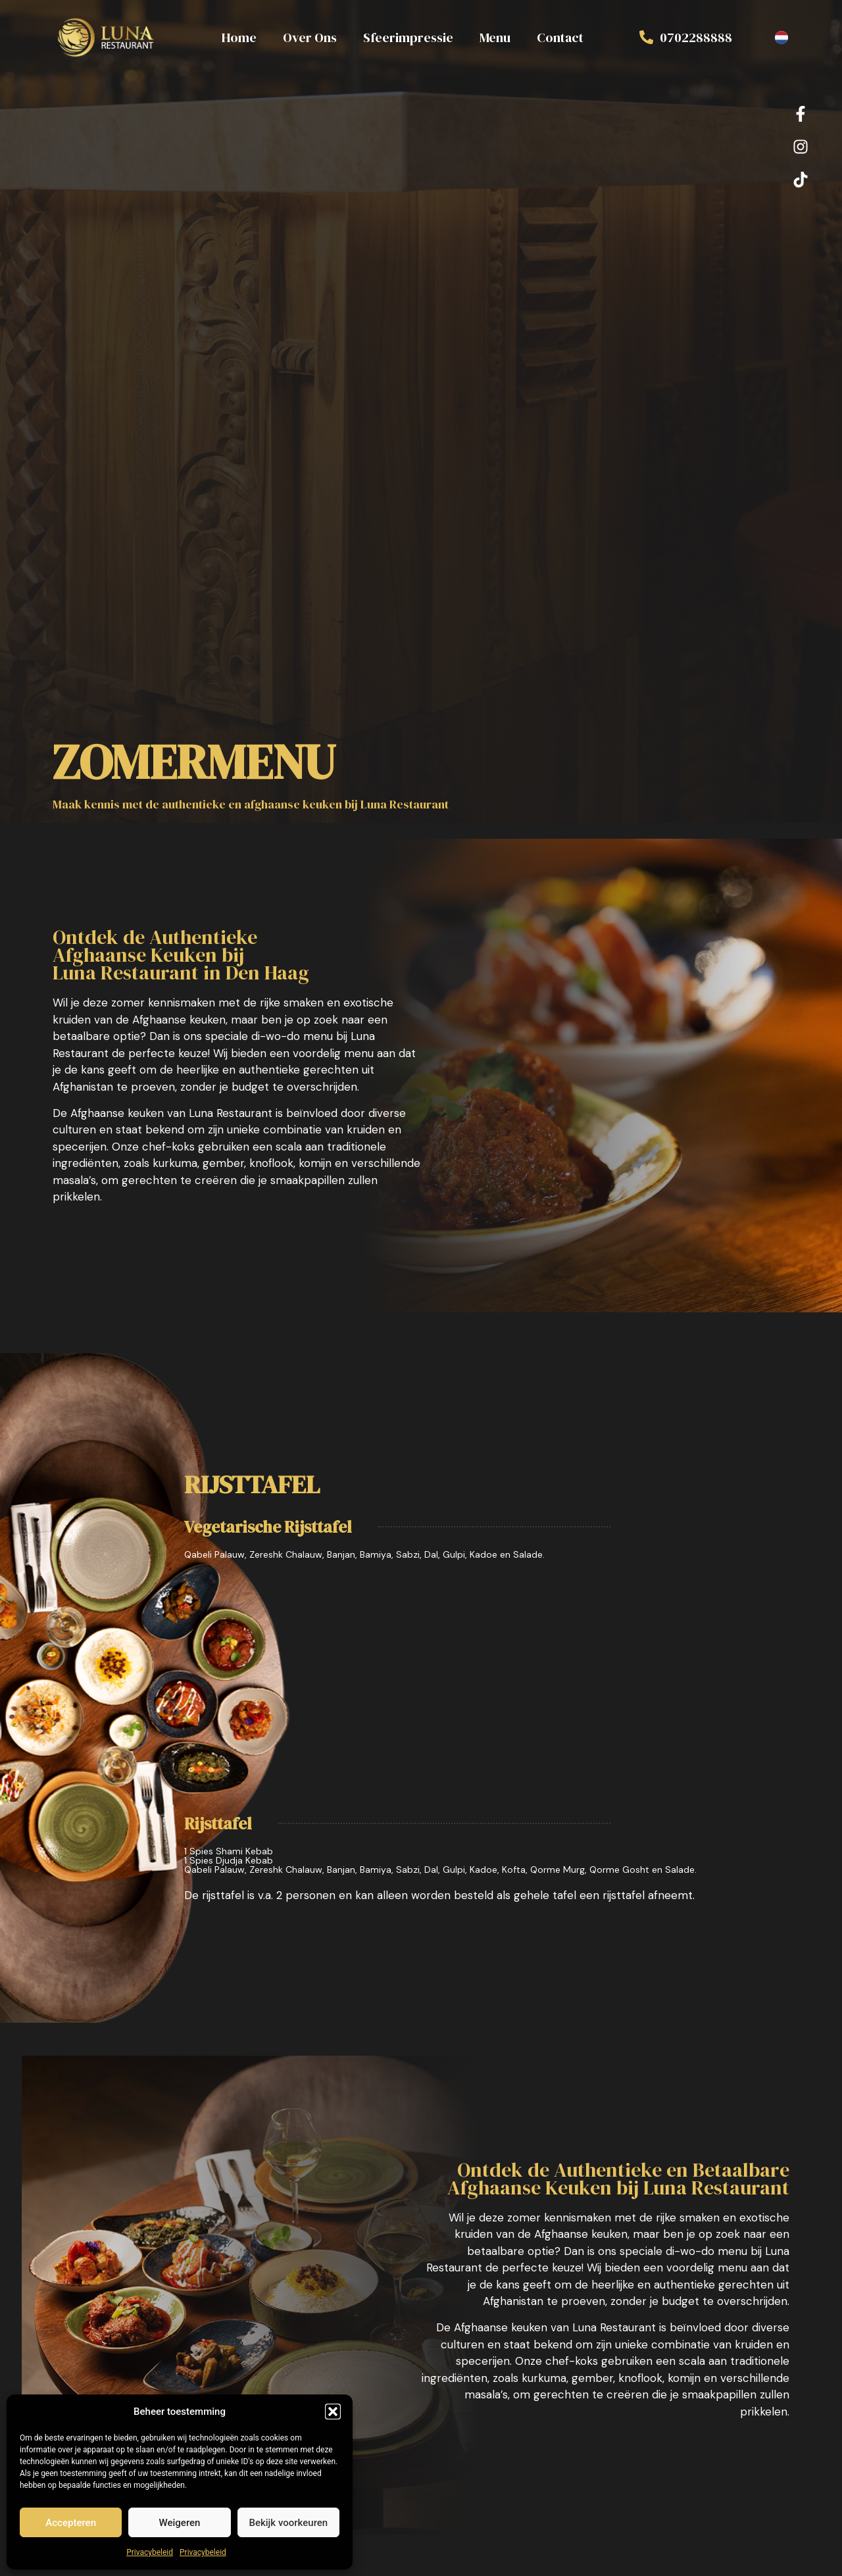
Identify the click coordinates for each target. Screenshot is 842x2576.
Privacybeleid (149, 2552)
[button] (332, 2411)
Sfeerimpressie (408, 37)
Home (239, 37)
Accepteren (70, 2523)
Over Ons (310, 37)
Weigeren (180, 2523)
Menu (495, 37)
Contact (560, 37)
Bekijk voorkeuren (288, 2523)
